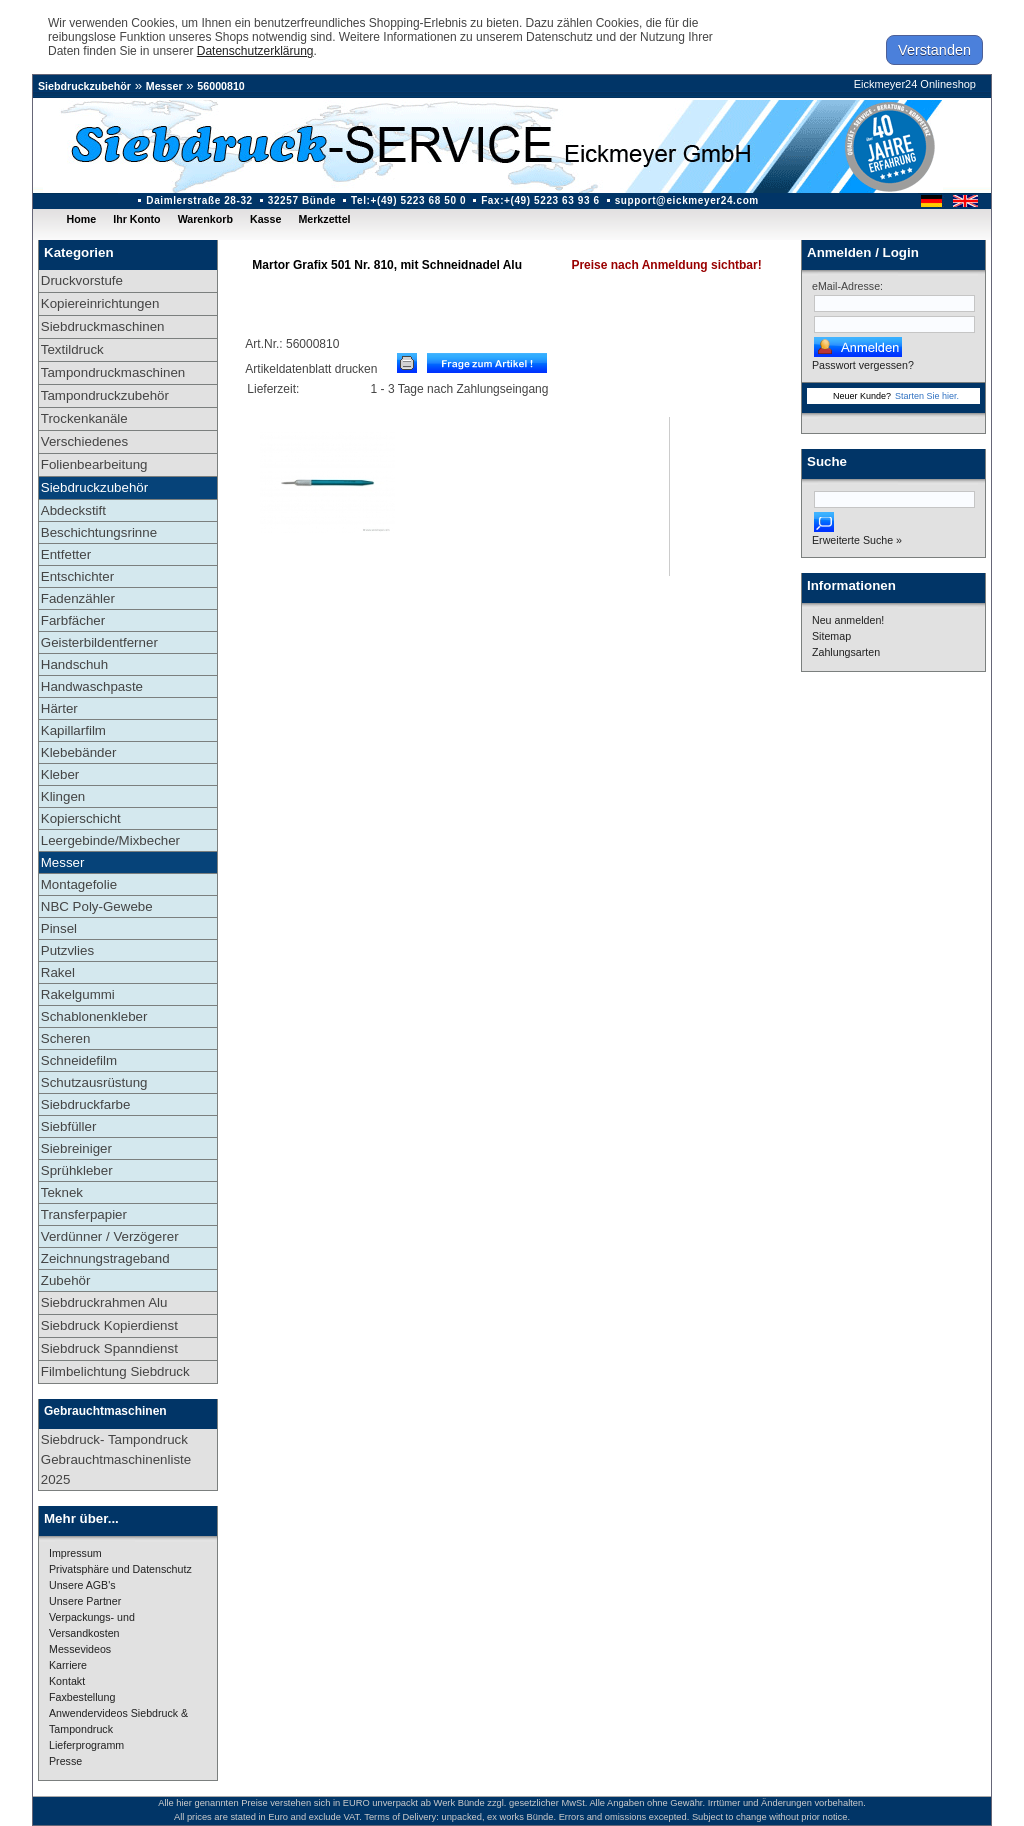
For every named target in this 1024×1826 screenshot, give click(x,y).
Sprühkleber (77, 1170)
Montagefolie (79, 884)
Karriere (68, 1665)
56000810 (220, 86)
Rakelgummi (78, 994)
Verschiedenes (84, 441)
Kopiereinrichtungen (100, 303)
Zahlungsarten (846, 652)
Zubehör (66, 1280)
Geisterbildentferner (99, 642)
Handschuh (74, 664)
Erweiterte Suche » (857, 540)
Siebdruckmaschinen (103, 326)
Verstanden (934, 50)
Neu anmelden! (848, 620)
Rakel (58, 972)
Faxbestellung (82, 1697)
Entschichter (77, 576)
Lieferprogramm (86, 1745)
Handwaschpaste (92, 686)
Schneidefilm (79, 1060)
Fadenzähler (78, 598)
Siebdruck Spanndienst (109, 1348)
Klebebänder (79, 752)
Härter (59, 708)
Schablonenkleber (94, 1016)
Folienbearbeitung (94, 464)
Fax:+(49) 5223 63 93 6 (540, 200)
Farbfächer (73, 620)
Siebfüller (69, 1126)
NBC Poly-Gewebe (97, 906)
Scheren (66, 1038)
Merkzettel (324, 219)
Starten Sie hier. (927, 396)
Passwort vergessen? (863, 365)
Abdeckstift (73, 510)
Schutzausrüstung (94, 1082)
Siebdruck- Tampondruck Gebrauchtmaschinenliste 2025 (116, 1459)
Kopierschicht (81, 818)
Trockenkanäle (84, 418)
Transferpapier (84, 1214)
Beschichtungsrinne (99, 532)
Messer (164, 86)
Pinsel (59, 928)
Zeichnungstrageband (105, 1258)
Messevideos (80, 1649)
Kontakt (67, 1681)
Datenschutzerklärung (255, 51)
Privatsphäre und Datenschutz (120, 1569)
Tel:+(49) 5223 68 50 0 (408, 200)
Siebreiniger (76, 1148)
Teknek (62, 1192)
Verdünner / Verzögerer (110, 1236)
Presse (65, 1761)
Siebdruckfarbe (86, 1104)
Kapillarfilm (73, 730)
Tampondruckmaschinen (113, 372)
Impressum (75, 1553)
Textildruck (72, 349)
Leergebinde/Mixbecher (110, 840)
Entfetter (66, 554)
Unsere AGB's (82, 1585)
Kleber (60, 774)
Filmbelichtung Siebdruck (115, 1371)
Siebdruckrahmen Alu (104, 1302)
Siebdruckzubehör (84, 86)
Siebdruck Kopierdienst (109, 1325)
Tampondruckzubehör (105, 395)
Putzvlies (67, 950)
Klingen (63, 796)
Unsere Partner (85, 1601)
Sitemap (831, 636)
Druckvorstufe (82, 280)
